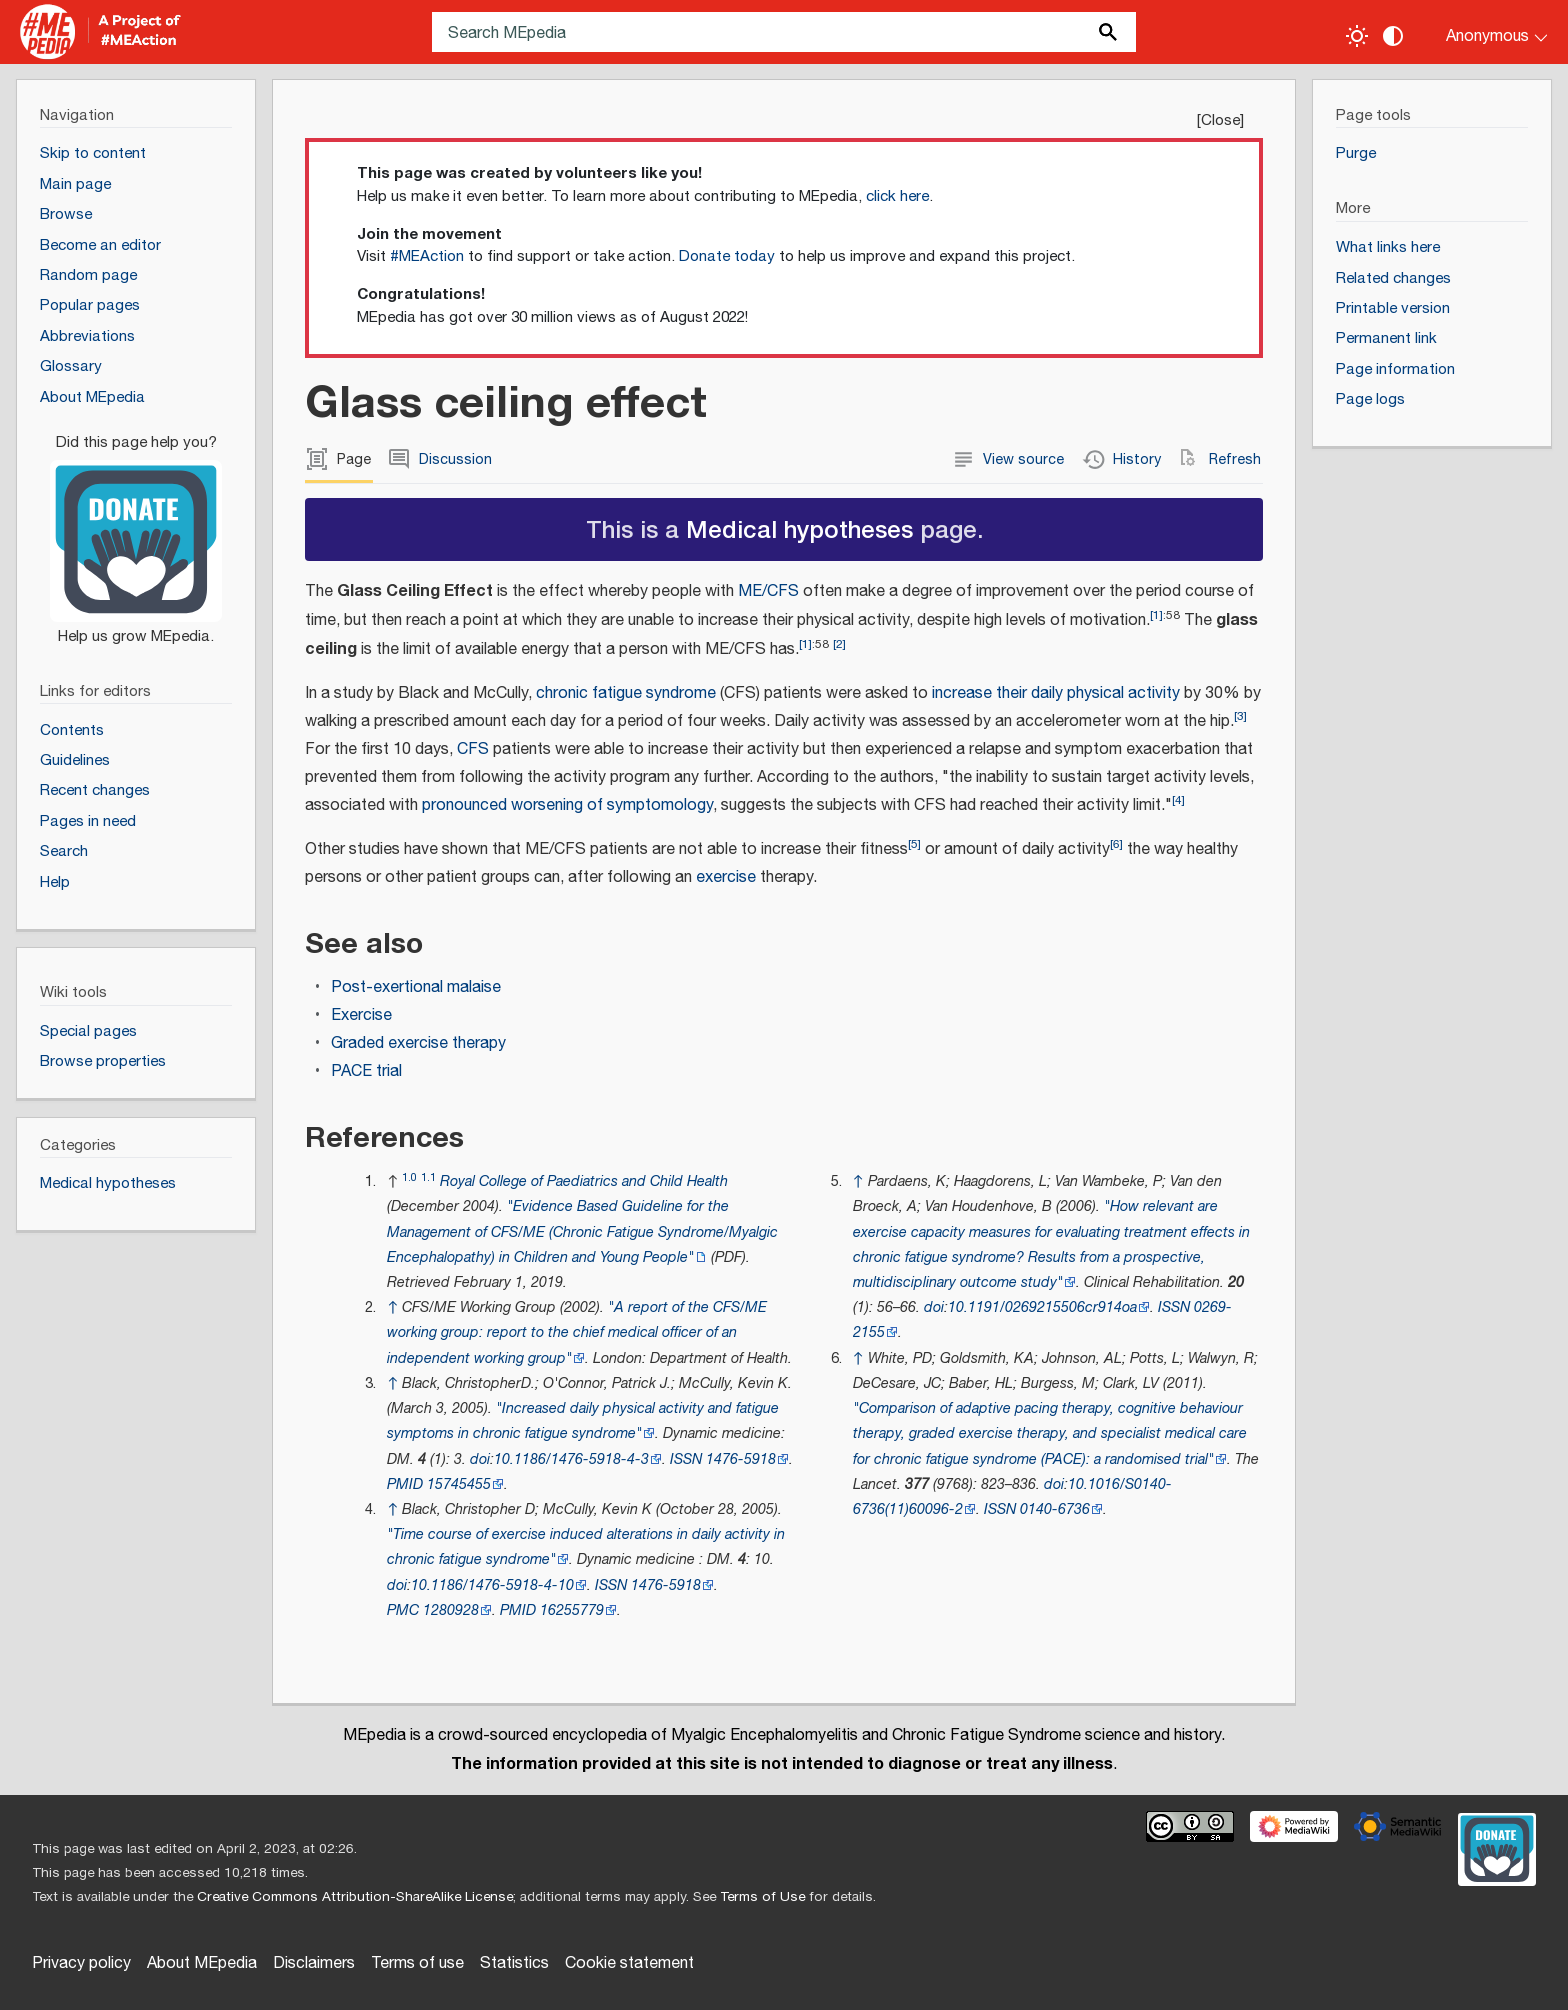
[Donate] (136, 531)
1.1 (428, 1177)
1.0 (409, 1177)
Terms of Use (762, 1897)
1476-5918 (741, 1459)
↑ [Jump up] (392, 1307)
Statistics (514, 1963)
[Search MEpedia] (784, 32)
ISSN (686, 1459)
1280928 (451, 1610)
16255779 (572, 1610)
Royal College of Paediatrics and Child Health (584, 1181)
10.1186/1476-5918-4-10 (492, 1585)
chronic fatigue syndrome (626, 693)
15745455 (459, 1484)
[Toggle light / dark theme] (1357, 36)
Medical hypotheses (799, 528)
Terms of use (417, 1963)
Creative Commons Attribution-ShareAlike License (355, 1897)
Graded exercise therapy (418, 1043)
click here (897, 196)
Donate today (727, 256)
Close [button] (1220, 120)
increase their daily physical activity (1056, 693)
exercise (726, 877)
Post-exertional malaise (416, 987)
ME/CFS (768, 591)
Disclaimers (314, 1963)
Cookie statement (629, 1963)
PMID (405, 1484)
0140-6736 (1055, 1509)
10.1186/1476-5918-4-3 (571, 1459)
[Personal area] (1484, 32)
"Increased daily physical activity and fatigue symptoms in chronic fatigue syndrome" (583, 1421)
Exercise (361, 1015)
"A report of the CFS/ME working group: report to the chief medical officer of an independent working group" (577, 1332)
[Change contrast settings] (1393, 36)
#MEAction (427, 256)
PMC (403, 1610)
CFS (473, 749)
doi (480, 1459)
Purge (1356, 153)
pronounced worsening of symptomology (567, 805)
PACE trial (366, 1071)
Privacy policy (81, 1963)
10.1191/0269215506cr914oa (1042, 1307)
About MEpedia (202, 1963)
